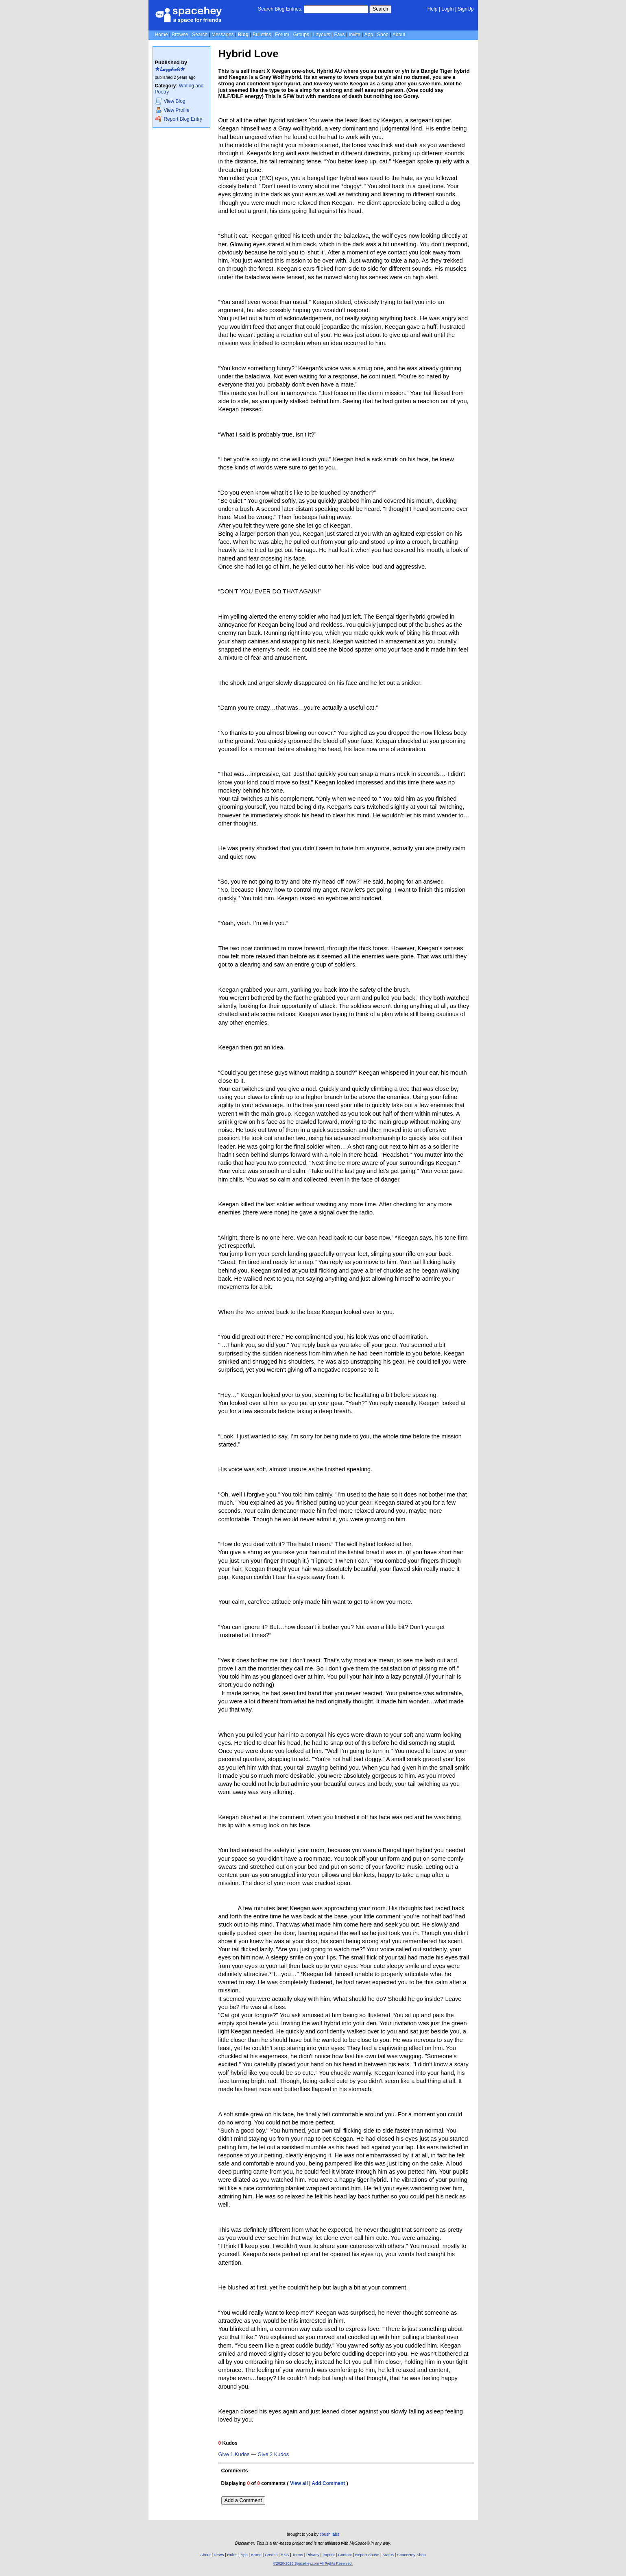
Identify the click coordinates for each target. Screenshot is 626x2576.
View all (299, 2483)
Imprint (329, 2554)
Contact (345, 2554)
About (399, 34)
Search (380, 9)
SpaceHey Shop (411, 2554)
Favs (339, 34)
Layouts (321, 34)
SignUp (465, 9)
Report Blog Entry (178, 118)
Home (161, 34)
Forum (282, 34)
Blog (243, 34)
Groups (301, 34)
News (219, 2554)
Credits (271, 2554)
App (368, 34)
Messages (223, 34)
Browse (180, 34)
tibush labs (329, 2534)
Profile (172, 109)
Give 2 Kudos (273, 2454)
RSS (285, 2554)
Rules (232, 2554)
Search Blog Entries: (280, 9)
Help (433, 9)
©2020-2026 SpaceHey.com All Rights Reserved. (313, 2563)
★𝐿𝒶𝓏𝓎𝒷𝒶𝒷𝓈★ (170, 69)
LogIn (447, 9)
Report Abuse (367, 2554)
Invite (354, 34)
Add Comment (328, 2483)
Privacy (312, 2554)
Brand (256, 2554)
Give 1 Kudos (234, 2454)
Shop (382, 34)
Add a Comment (243, 2500)
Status (388, 2554)
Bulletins (262, 34)
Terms (297, 2554)
